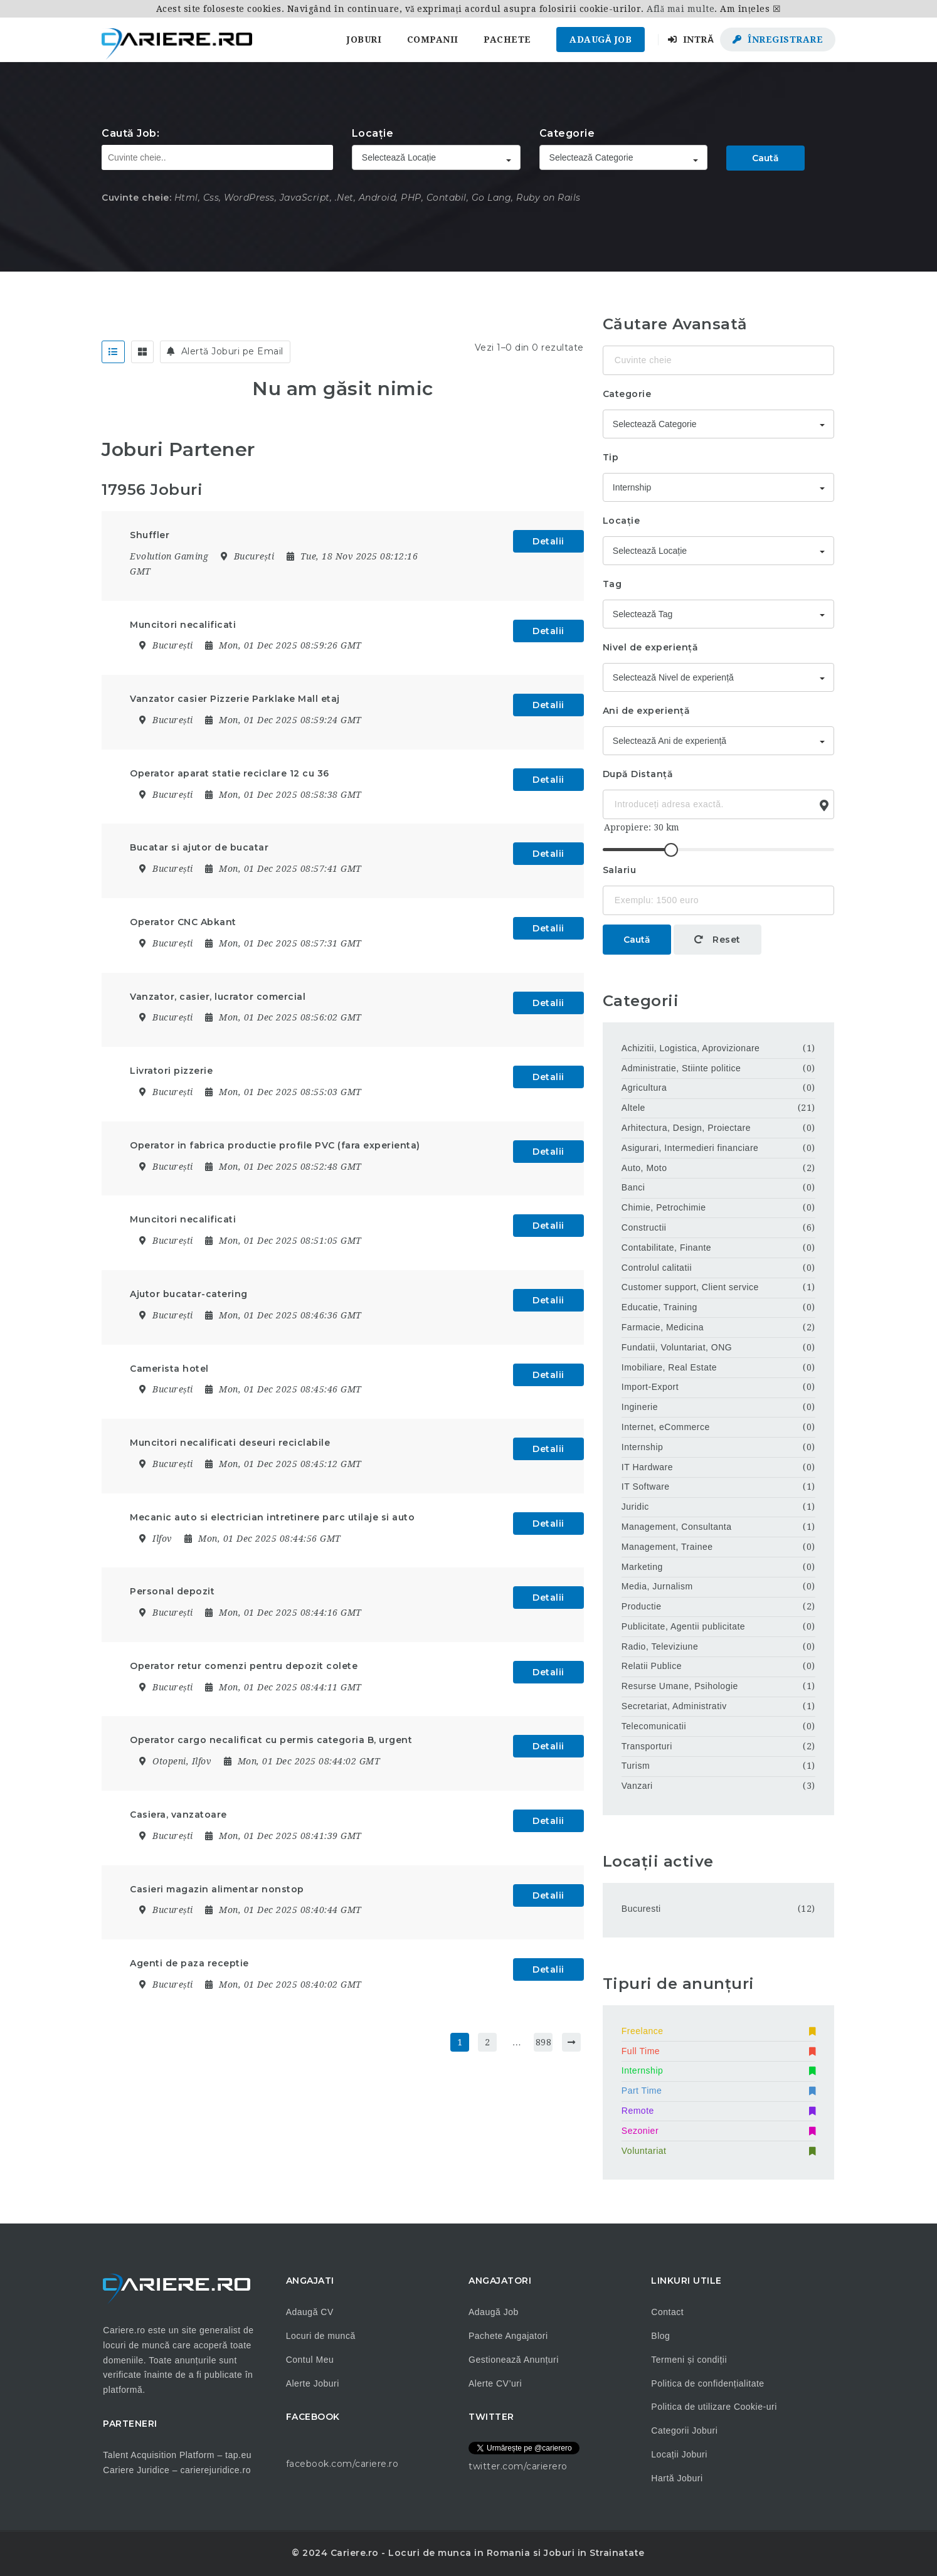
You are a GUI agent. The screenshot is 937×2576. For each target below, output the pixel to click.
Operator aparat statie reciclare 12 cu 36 (229, 773)
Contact (667, 2312)
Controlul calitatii (657, 1268)
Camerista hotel (169, 1368)
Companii (432, 39)
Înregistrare (778, 39)
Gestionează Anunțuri (513, 2360)
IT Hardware (647, 1467)
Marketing (642, 1567)
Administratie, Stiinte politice (681, 1068)
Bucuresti (641, 1909)
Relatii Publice (652, 1666)
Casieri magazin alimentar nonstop (217, 1889)
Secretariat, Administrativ (674, 1706)
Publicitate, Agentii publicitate (683, 1626)
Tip (611, 457)
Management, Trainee (667, 1547)
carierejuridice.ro (215, 2470)
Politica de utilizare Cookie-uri (713, 2407)
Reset (717, 939)
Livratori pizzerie (171, 1070)
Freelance (718, 2031)
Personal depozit (172, 1591)
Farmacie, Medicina (663, 1327)
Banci (633, 1187)
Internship (642, 1447)
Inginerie (640, 1407)
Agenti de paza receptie (189, 1963)
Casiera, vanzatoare (178, 1814)
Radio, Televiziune (660, 1646)
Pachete (507, 39)
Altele (633, 1108)
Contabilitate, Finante (666, 1248)
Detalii (548, 541)
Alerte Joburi (312, 2383)
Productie (642, 1606)
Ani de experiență (647, 710)
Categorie (567, 133)
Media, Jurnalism (657, 1586)
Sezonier (718, 2131)
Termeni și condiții (689, 2360)
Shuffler (149, 535)
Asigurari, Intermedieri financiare (690, 1148)
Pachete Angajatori (508, 2336)
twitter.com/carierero (518, 2466)
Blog (660, 2336)
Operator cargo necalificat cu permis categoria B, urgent (271, 1740)
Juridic (635, 1507)
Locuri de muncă (321, 2336)
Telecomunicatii (654, 1726)
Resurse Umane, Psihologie (680, 1686)
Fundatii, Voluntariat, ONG (677, 1347)
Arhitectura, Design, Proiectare (686, 1128)
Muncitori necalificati (183, 624)
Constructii (644, 1227)
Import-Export (650, 1387)
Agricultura (644, 1088)
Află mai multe (680, 9)
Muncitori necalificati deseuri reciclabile (230, 1442)
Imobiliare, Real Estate (669, 1367)
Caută (765, 158)
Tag (612, 584)
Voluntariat (718, 2151)
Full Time (718, 2051)
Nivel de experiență (651, 647)
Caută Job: (130, 133)
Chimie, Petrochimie (664, 1207)
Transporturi (647, 1746)
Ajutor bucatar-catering (189, 1294)
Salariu (620, 870)
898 (544, 2042)
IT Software (646, 1486)
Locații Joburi (679, 2454)
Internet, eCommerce (666, 1427)
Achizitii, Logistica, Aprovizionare (691, 1048)
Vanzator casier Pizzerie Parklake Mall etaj (235, 698)
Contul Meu (310, 2360)
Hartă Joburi (676, 2478)
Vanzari (637, 1786)
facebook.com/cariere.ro (342, 2463)
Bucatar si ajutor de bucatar (199, 847)
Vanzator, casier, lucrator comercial (217, 996)
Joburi (364, 39)
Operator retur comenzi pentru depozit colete (243, 1666)
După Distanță (638, 774)
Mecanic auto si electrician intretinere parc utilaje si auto (272, 1517)
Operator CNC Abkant (183, 922)
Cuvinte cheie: (136, 197)
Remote (718, 2111)
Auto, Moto (644, 1168)
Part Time (718, 2091)
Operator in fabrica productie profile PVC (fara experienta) (275, 1145)
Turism (636, 1766)
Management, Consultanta (677, 1527)
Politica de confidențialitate (707, 2383)
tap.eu (238, 2455)
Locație (373, 133)
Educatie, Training (659, 1307)
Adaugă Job (600, 39)
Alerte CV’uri (495, 2383)
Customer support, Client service (690, 1287)
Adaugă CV (310, 2312)
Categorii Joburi (684, 2430)
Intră (691, 39)
